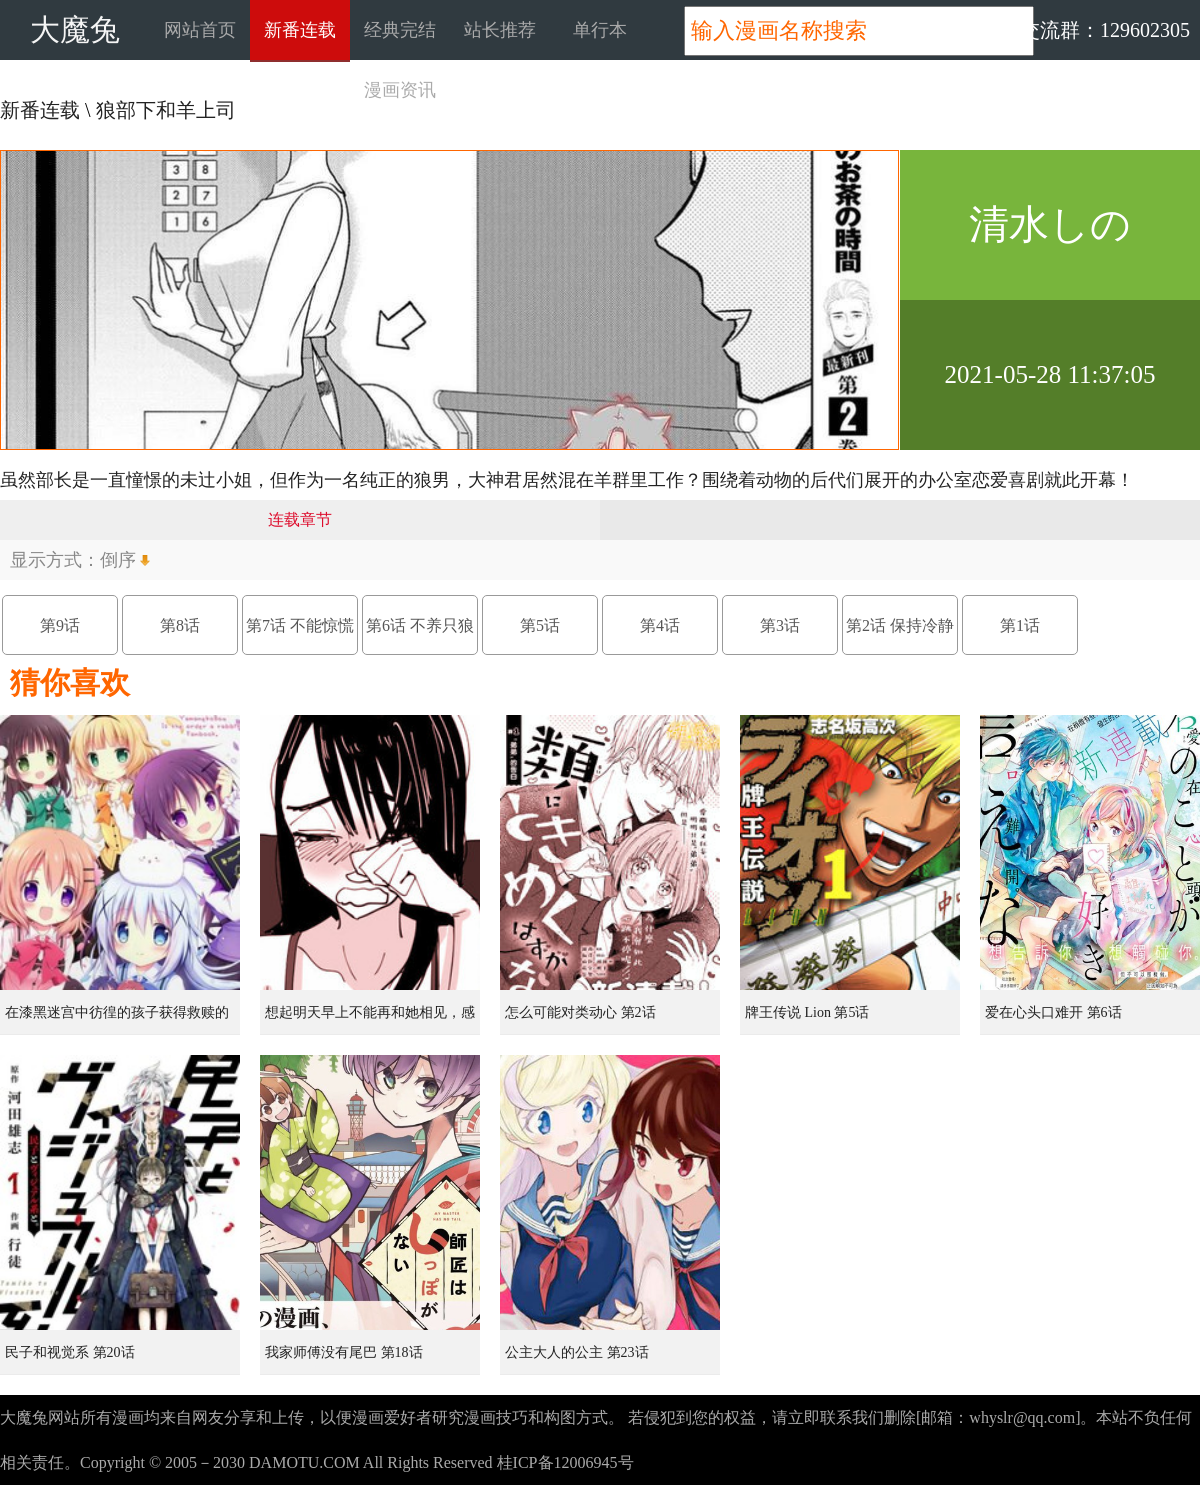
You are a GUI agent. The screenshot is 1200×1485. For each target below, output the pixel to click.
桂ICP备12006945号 (565, 1462)
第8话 (180, 625)
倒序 (118, 560)
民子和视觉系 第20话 (70, 1352)
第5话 (540, 625)
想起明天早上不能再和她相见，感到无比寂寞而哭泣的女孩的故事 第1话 (372, 1020)
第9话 (60, 625)
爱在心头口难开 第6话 (1053, 1012)
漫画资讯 (400, 90)
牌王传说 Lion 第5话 (807, 1012)
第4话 (660, 625)
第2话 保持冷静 (900, 625)
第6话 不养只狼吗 (420, 636)
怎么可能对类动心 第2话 (580, 1012)
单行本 (600, 30)
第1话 (1020, 625)
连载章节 (300, 519)
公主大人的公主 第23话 (577, 1352)
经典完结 (400, 30)
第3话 (780, 625)
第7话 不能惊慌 (300, 625)
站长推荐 (500, 30)
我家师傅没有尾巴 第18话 (344, 1352)
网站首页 (200, 30)
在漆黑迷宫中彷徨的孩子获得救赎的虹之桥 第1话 (117, 1020)
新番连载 (300, 30)
